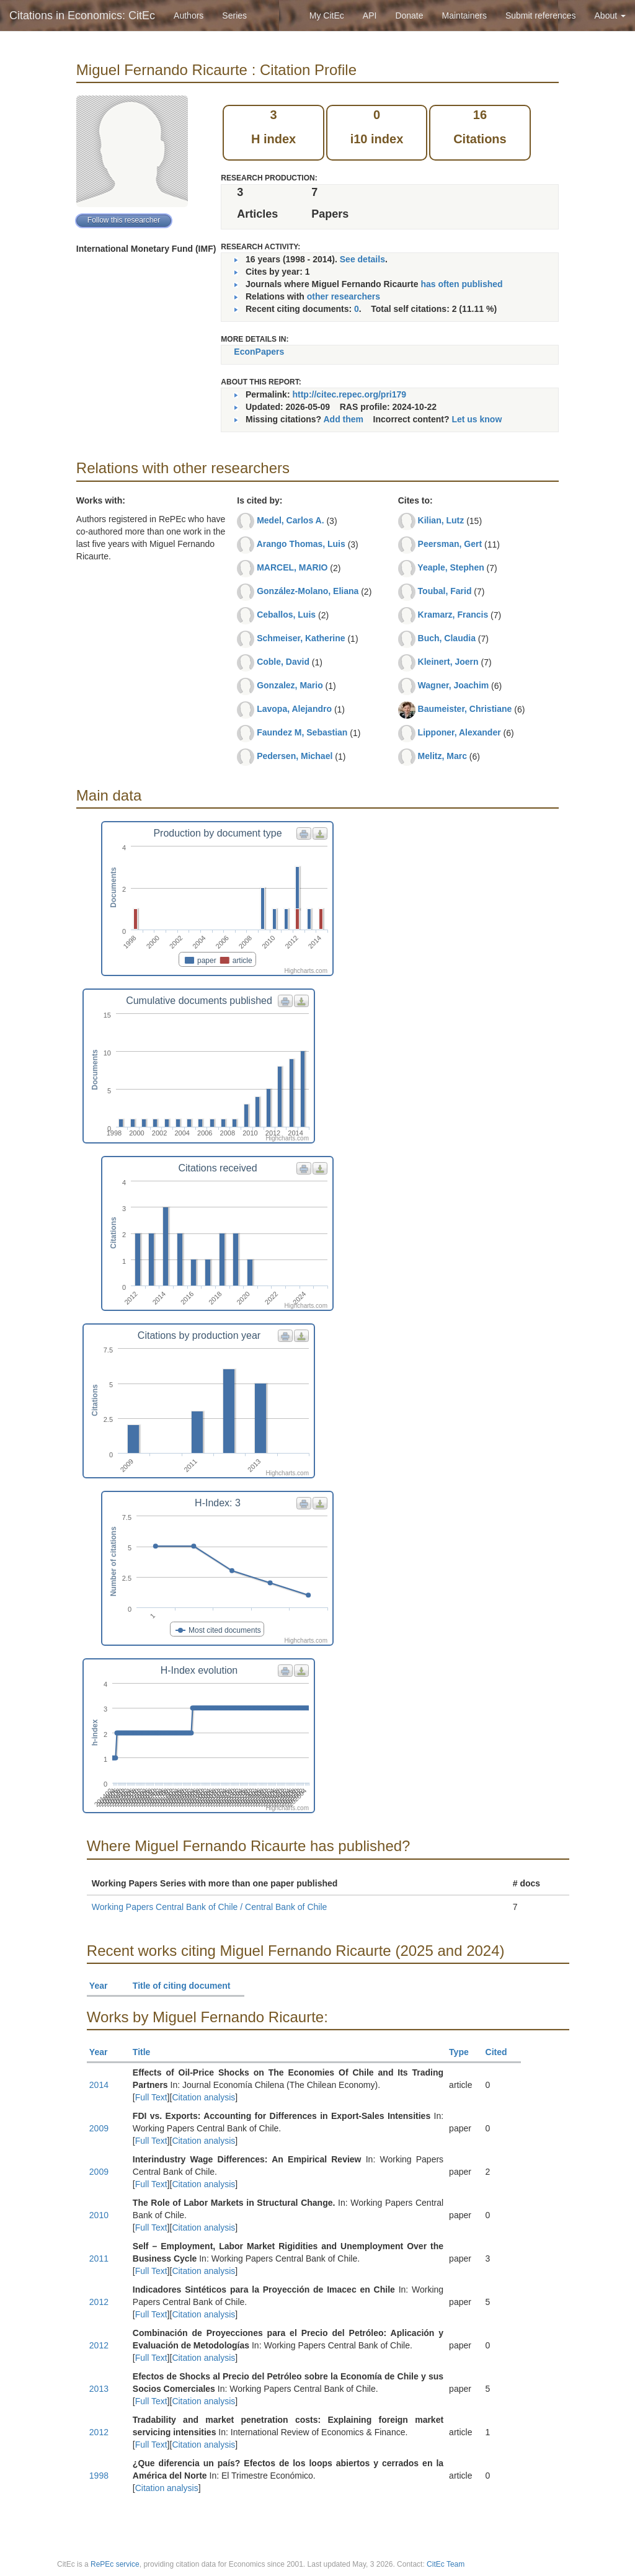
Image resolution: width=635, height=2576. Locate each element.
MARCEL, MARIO (292, 567)
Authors (188, 15)
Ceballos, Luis (286, 615)
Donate (409, 15)
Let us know (476, 419)
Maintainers (464, 15)
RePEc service (115, 2564)
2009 (99, 2128)
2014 (99, 2085)
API (370, 15)
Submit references (540, 15)
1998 (99, 2476)
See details (362, 259)
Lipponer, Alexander (459, 732)
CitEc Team (445, 2564)
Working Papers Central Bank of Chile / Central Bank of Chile (209, 1907)
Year (103, 1986)
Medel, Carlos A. (290, 520)
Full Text (151, 2097)
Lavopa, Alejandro (294, 709)
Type (464, 2052)
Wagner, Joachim (453, 685)
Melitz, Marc (442, 756)
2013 (99, 2389)
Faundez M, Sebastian (302, 732)
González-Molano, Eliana (307, 591)
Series (234, 15)
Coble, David (283, 662)
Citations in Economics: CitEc (82, 15)
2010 (99, 2215)
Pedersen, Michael (294, 756)
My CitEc (326, 15)
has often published (461, 284)
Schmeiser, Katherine (301, 638)
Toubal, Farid (445, 591)
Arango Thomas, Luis (301, 544)
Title (147, 2052)
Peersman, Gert (450, 544)
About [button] (610, 15)
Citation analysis (203, 2097)
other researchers (343, 296)
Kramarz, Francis (453, 615)
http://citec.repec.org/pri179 (349, 394)
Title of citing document (187, 1986)
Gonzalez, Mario (290, 685)
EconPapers (259, 352)
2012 (99, 2302)
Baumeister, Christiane (465, 709)
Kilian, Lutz (441, 520)
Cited (502, 2052)
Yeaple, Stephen (450, 567)
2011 (99, 2258)
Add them (343, 419)
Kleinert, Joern (448, 662)
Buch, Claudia (447, 638)
